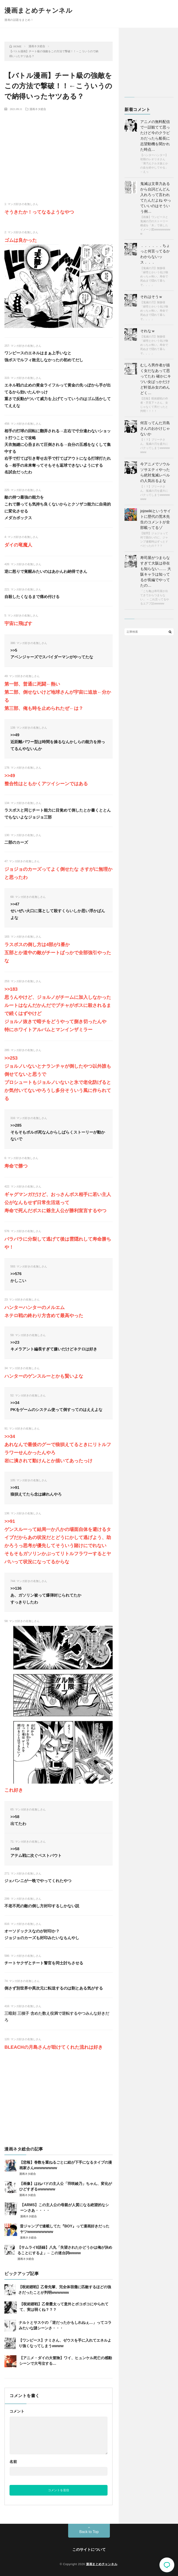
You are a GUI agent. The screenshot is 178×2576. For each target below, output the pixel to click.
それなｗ (147, 331)
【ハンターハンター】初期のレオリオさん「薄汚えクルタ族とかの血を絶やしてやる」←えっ (154, 163)
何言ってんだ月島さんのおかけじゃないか (155, 428)
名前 (13, 2462)
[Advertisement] (58, 148)
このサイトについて (89, 2549)
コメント (17, 2411)
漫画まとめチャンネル (38, 10)
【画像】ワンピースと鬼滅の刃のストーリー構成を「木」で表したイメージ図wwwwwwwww (155, 225)
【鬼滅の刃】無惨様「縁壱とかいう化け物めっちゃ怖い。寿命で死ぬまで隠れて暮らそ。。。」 (154, 276)
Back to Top (89, 2532)
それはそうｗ (151, 297)
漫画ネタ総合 (37, 108)
